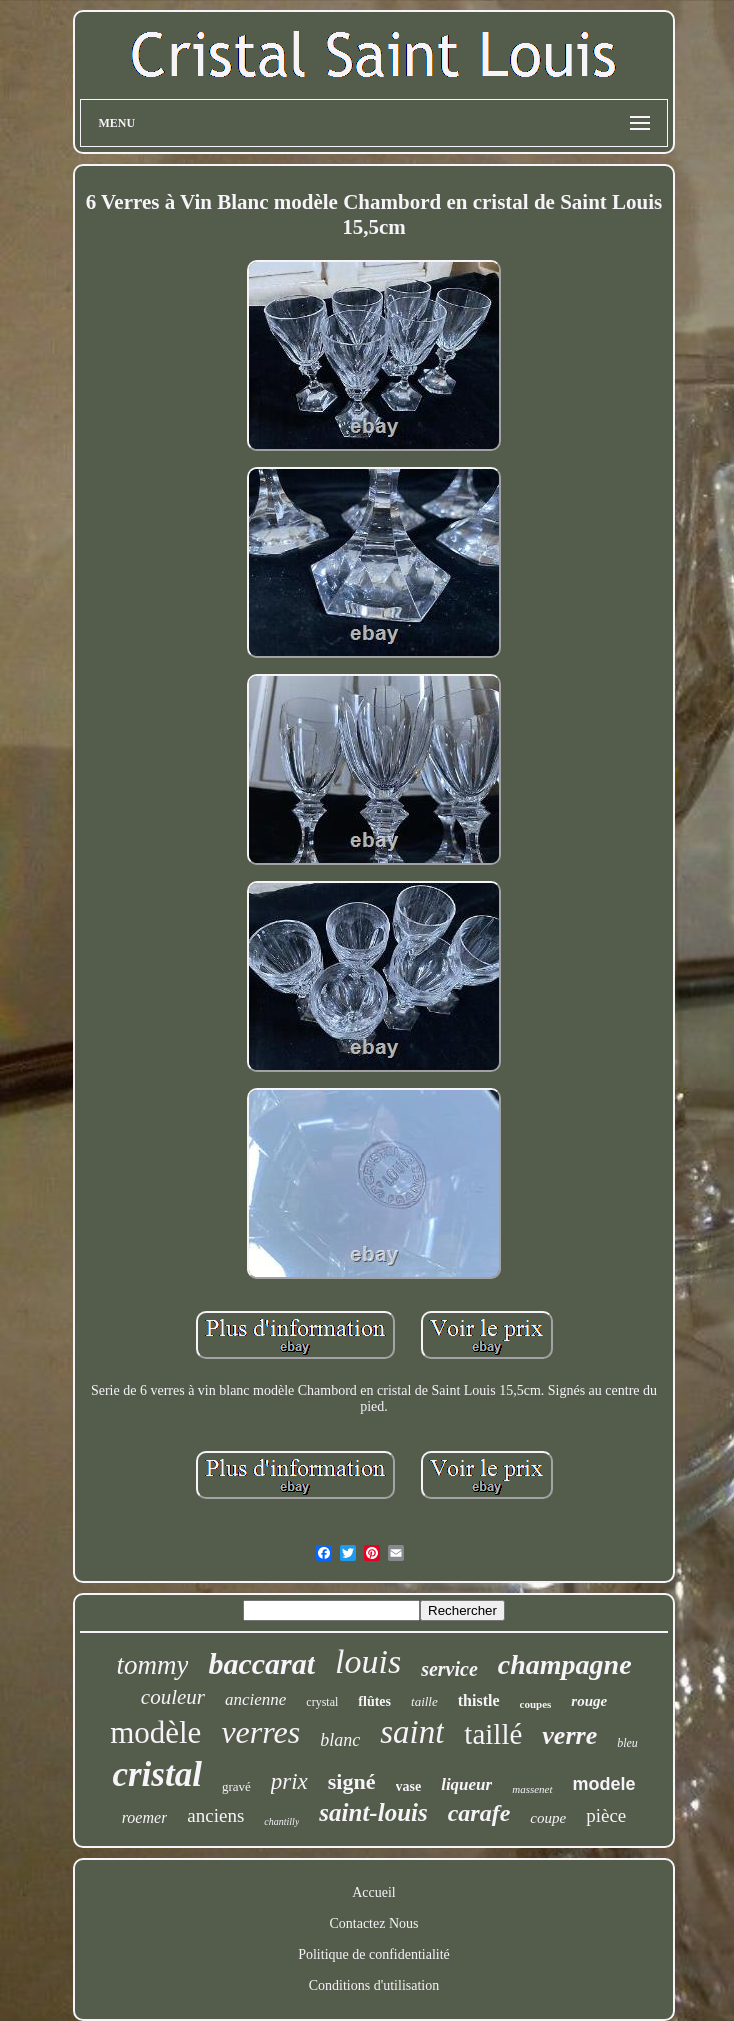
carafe (479, 1813)
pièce (606, 1815)
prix (289, 1781)
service (449, 1669)
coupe (548, 1818)
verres (260, 1732)
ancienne (255, 1699)
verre (569, 1735)
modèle (155, 1732)
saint (412, 1732)
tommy (152, 1665)
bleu (627, 1743)
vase (409, 1786)
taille (424, 1701)
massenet (532, 1789)
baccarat (261, 1663)
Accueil (374, 1892)
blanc (340, 1740)
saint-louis (373, 1812)
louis (368, 1661)
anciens (215, 1815)
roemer (145, 1817)
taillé (493, 1734)
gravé (236, 1786)
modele (604, 1784)
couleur (173, 1697)
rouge (589, 1701)
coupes (536, 1704)
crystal (322, 1702)
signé (352, 1781)
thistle (479, 1700)
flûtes (374, 1701)
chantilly (281, 1821)
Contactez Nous (373, 1923)
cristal (156, 1774)
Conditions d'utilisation (374, 1985)
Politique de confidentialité (374, 1954)
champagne (565, 1664)
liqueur (466, 1784)
